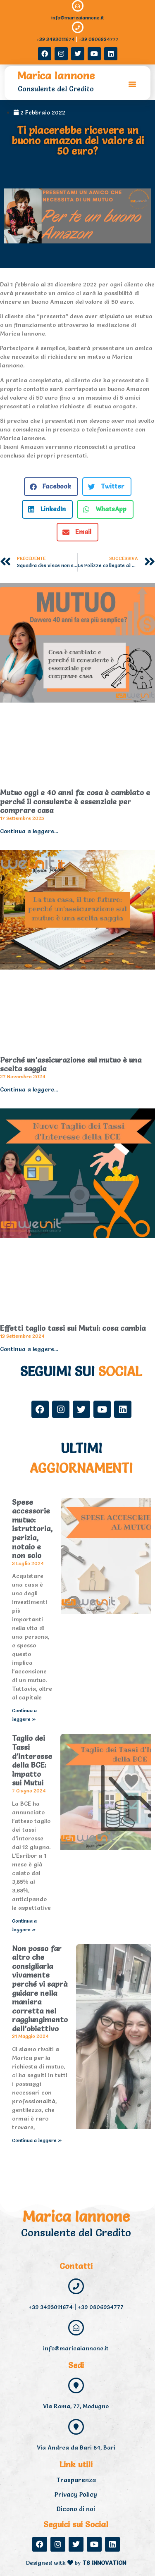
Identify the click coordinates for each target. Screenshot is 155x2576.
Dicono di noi (76, 2509)
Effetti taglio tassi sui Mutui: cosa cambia (72, 1328)
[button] (132, 84)
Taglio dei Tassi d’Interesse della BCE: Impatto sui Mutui (32, 1760)
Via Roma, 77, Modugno (76, 2406)
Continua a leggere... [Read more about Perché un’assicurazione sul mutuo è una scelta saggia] (29, 1089)
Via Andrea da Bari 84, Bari (76, 2447)
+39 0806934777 (99, 39)
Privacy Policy (76, 2494)
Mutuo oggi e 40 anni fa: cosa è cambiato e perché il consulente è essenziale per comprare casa (75, 801)
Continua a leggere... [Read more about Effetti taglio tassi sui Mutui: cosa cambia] (29, 1349)
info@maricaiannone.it (77, 17)
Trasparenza (76, 2480)
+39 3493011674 (55, 39)
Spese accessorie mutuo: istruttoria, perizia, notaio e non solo (32, 1529)
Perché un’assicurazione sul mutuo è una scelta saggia (70, 1064)
